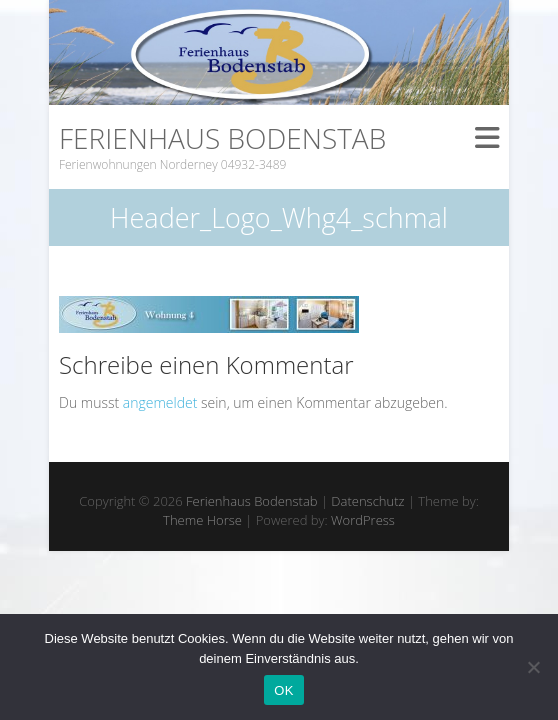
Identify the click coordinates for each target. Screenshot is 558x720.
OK (283, 690)
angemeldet (160, 402)
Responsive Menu (487, 137)
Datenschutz (367, 501)
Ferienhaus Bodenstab (222, 138)
